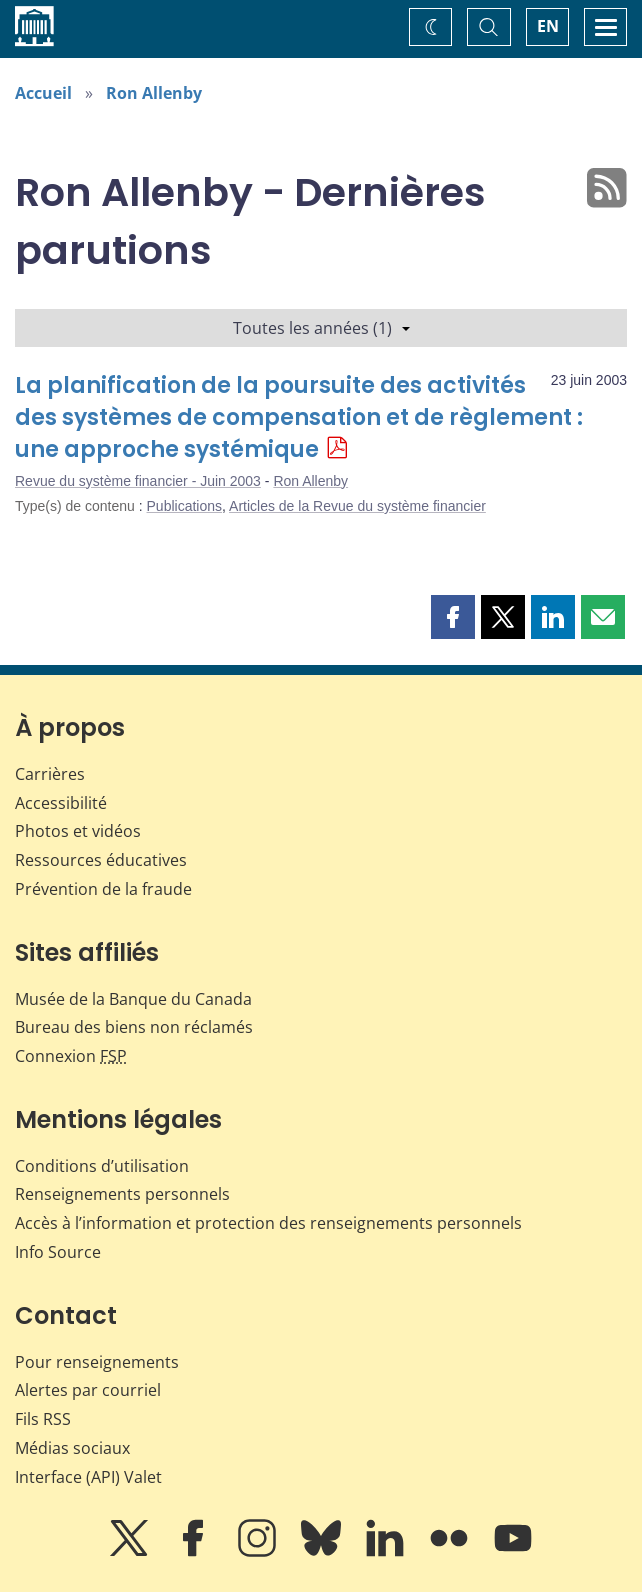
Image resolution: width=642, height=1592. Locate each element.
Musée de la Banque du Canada (133, 999)
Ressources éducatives (101, 860)
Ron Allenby (154, 93)
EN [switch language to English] (548, 26)
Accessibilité (61, 803)
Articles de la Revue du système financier (357, 506)
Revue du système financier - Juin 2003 (138, 481)
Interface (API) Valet (88, 1477)
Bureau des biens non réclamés (134, 1027)
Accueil (43, 93)
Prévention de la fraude (103, 889)
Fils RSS (43, 1419)
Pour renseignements (97, 1362)
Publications (185, 506)
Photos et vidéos (78, 831)
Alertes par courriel (88, 1390)
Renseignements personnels (122, 1194)
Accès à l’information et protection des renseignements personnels (268, 1223)
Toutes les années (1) (321, 328)
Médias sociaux (72, 1448)
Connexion (71, 1056)
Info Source (58, 1252)
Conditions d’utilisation (102, 1166)
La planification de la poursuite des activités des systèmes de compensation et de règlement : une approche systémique (299, 417)
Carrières (50, 774)
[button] (453, 617)
